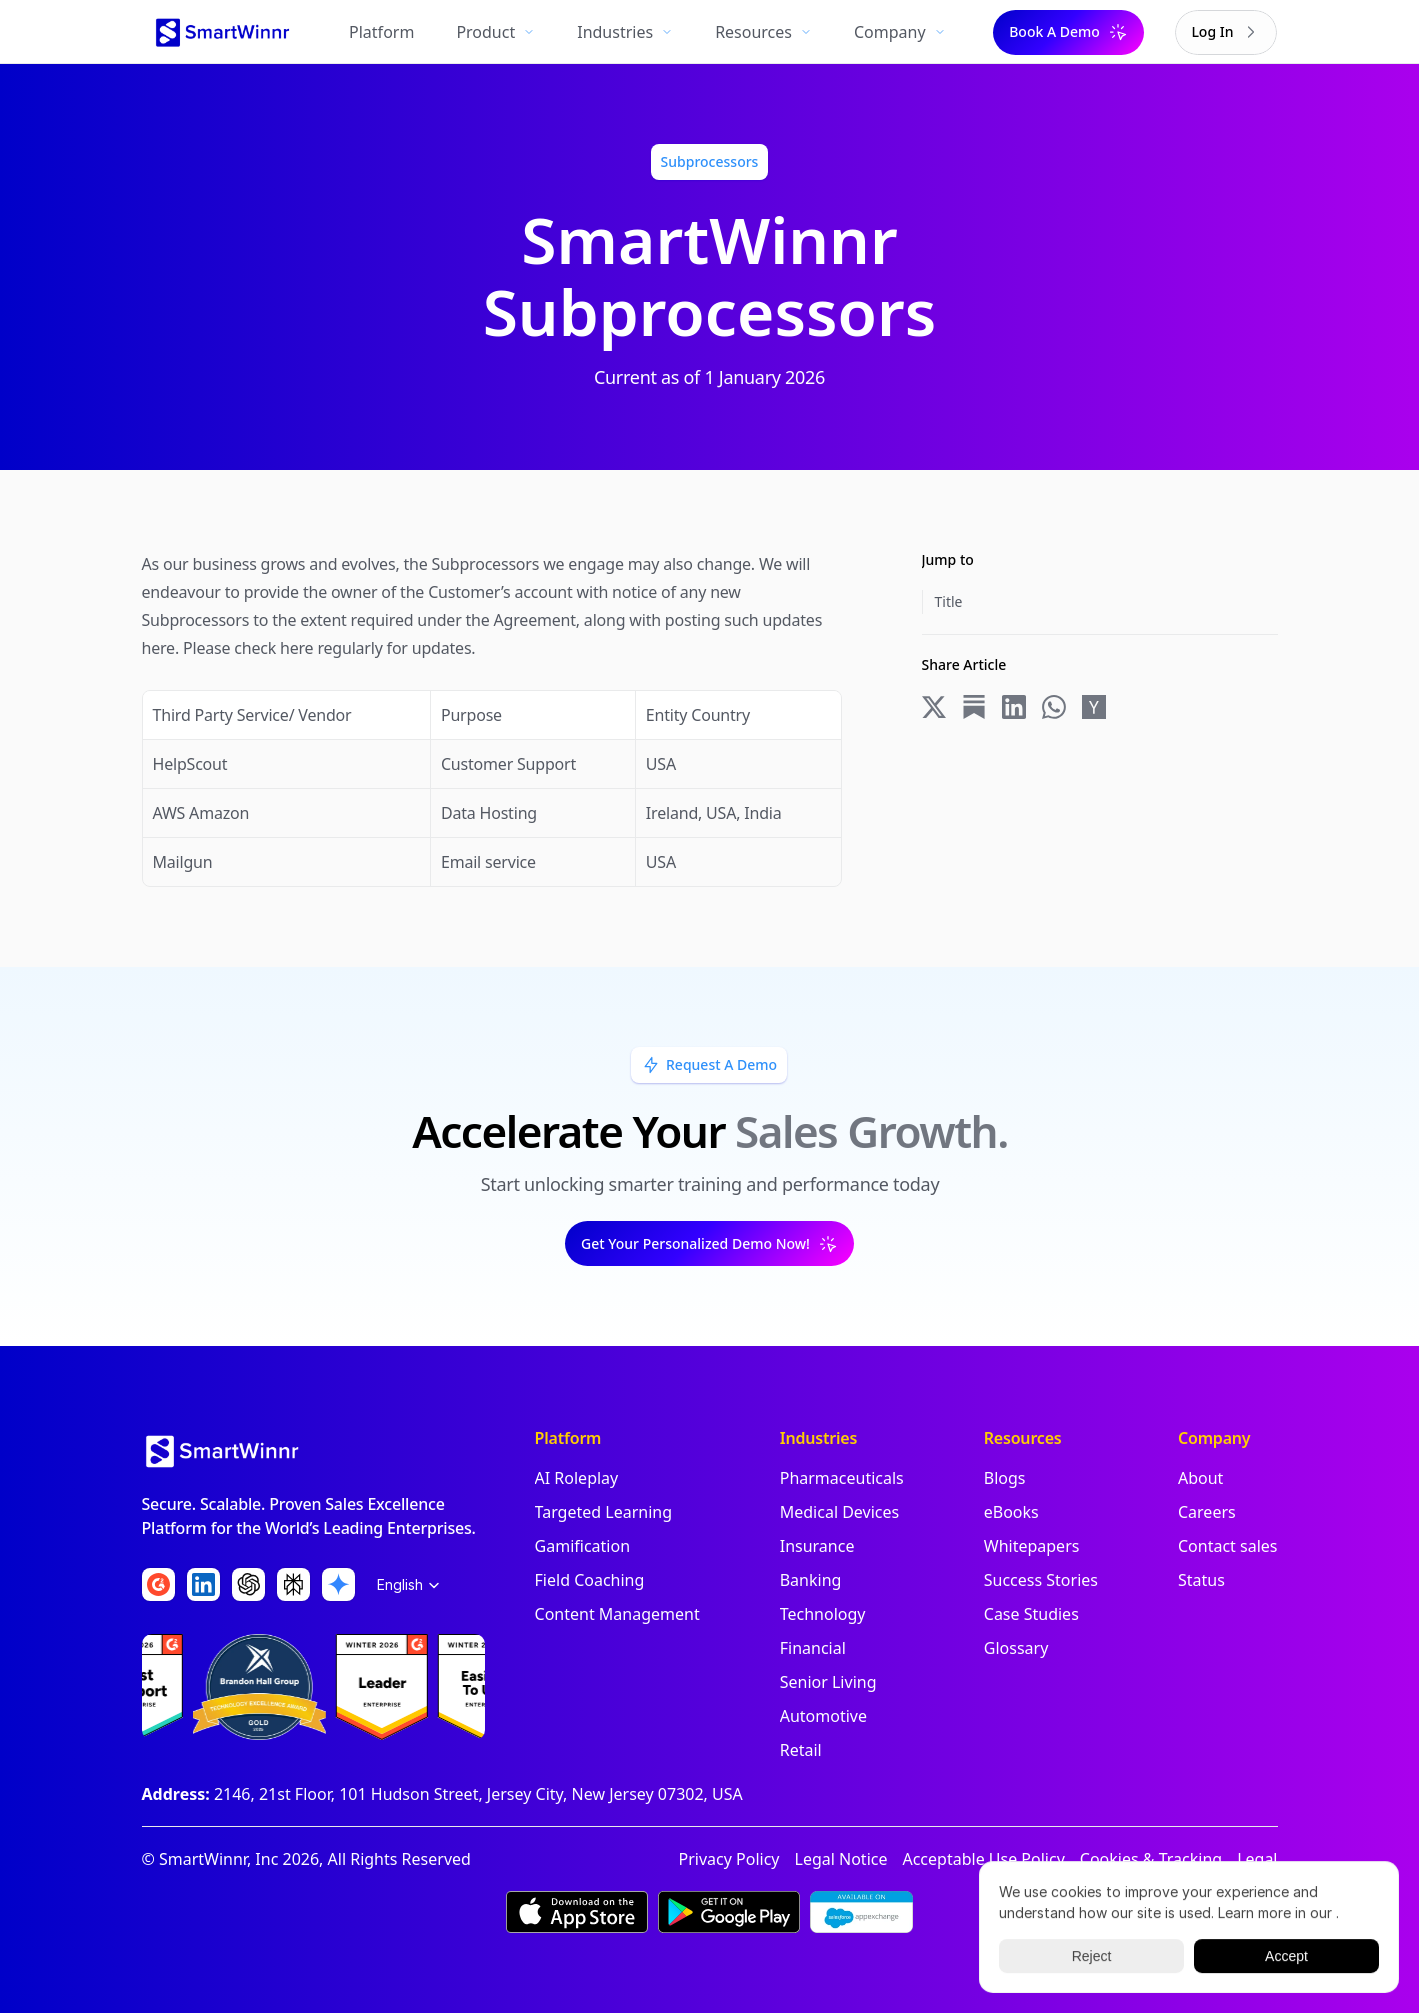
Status (1201, 1580)
